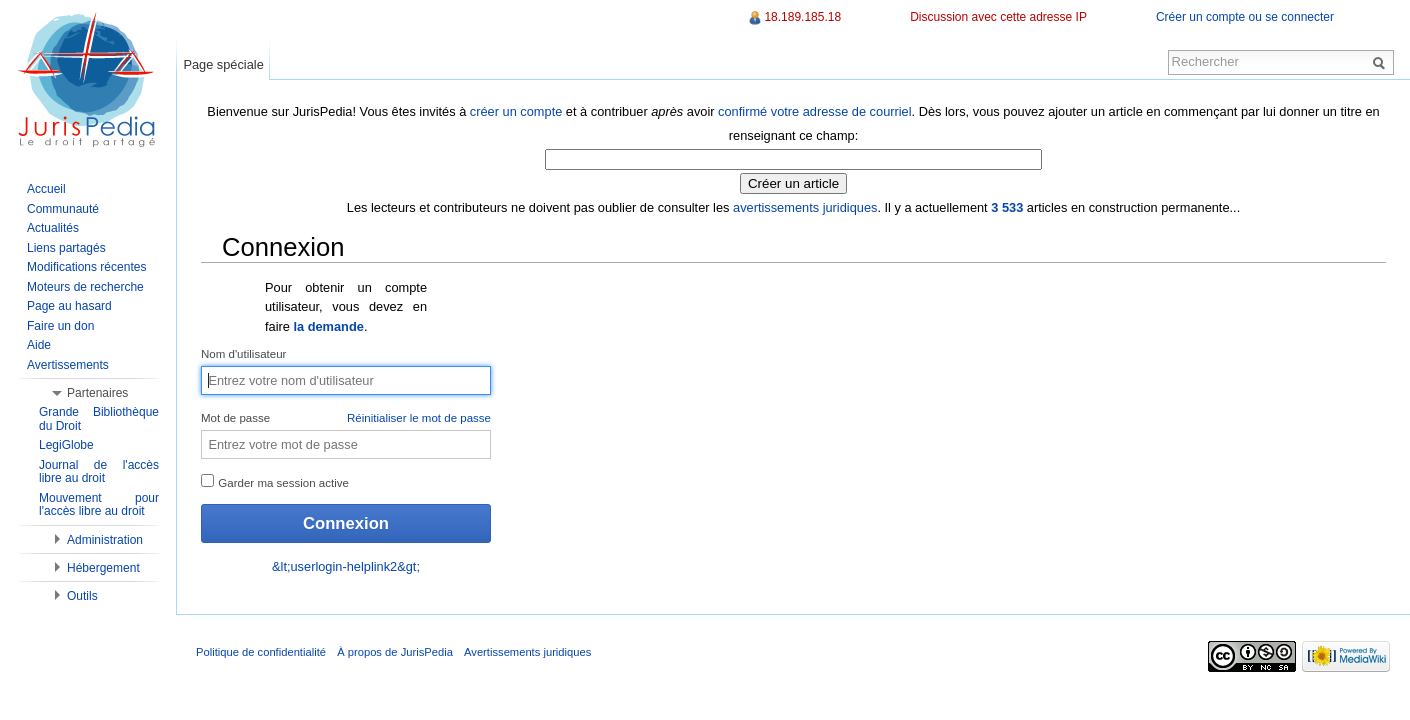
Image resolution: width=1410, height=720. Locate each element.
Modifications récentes (86, 267)
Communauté (63, 209)
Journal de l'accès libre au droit (99, 472)
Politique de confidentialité (261, 652)
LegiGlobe (66, 445)
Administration (105, 540)
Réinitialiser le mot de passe (419, 418)
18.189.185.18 (802, 17)
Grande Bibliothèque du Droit (99, 419)
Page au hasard (69, 306)
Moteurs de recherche (85, 287)
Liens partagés (66, 248)
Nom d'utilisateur (243, 354)
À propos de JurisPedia (395, 652)
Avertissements (68, 365)
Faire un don (60, 326)
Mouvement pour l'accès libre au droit (99, 505)
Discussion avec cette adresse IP (998, 17)
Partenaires (97, 393)
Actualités (53, 228)
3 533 (1007, 207)
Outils (82, 596)
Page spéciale (223, 64)
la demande (328, 326)
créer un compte (516, 111)
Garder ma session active (275, 481)
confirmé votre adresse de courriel (814, 111)
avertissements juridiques (805, 207)
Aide (39, 345)
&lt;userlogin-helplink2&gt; (346, 566)
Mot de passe (346, 419)
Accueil (46, 189)
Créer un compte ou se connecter (1245, 17)
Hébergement (103, 568)
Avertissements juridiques (527, 652)
